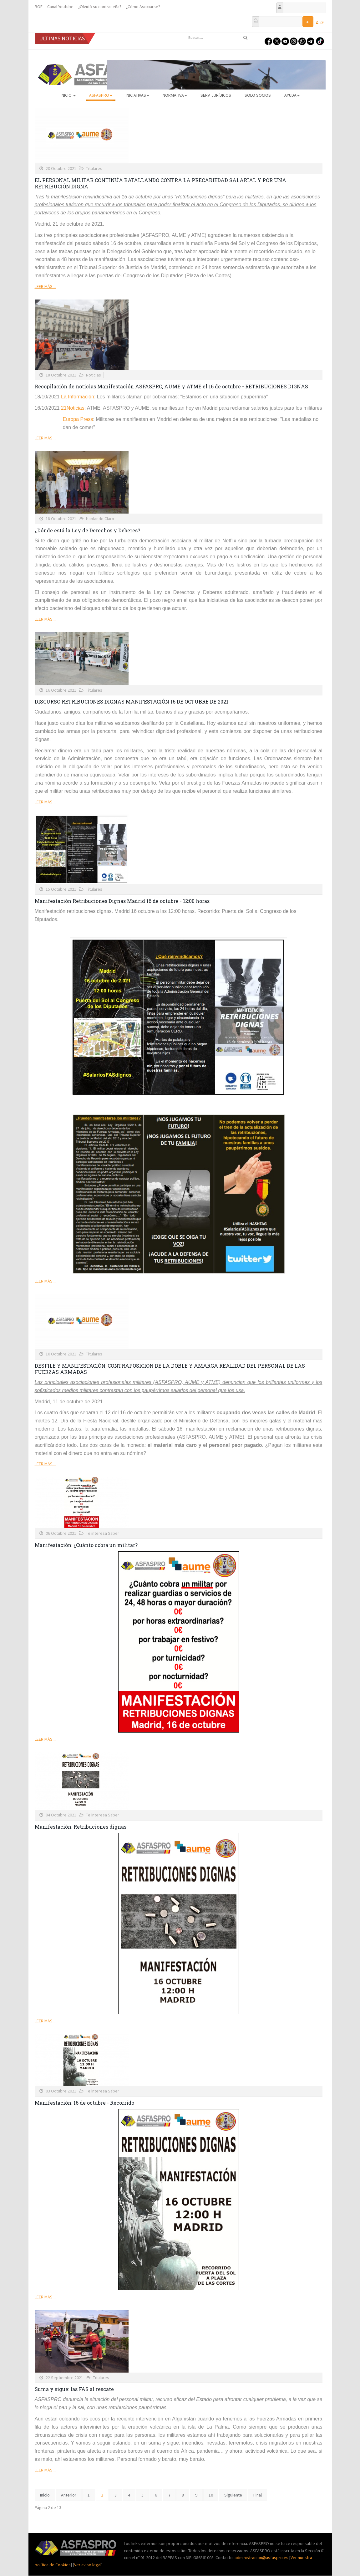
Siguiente (233, 2495)
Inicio (68, 95)
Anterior (68, 2495)
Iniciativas (137, 95)
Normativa (175, 95)
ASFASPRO (100, 95)
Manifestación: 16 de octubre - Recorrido (84, 2102)
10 (211, 2495)
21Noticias (72, 408)
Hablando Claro (100, 518)
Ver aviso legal (87, 2565)
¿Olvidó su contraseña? (99, 6)
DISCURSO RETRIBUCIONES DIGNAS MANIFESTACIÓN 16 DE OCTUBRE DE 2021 (131, 701)
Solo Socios (258, 95)
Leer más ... (45, 286)
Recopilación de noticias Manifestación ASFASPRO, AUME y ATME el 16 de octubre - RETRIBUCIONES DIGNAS (171, 386)
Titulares (94, 168)
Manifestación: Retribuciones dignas (80, 1826)
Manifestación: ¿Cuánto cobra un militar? (86, 1545)
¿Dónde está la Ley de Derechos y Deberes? (87, 530)
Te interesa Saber (102, 1533)
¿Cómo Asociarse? (143, 6)
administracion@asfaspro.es (262, 2557)
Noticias (93, 375)
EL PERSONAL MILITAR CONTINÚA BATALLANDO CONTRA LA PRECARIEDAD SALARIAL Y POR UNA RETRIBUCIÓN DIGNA (160, 183)
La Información (77, 396)
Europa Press (78, 419)
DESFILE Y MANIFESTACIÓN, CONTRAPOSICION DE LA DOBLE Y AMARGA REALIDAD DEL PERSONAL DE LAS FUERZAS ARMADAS (170, 1368)
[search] (218, 37)
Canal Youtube (60, 6)
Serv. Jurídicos (215, 95)
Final (257, 2495)
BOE (39, 6)
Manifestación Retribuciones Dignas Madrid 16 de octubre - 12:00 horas (122, 901)
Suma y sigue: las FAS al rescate (74, 2389)
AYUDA (292, 95)
